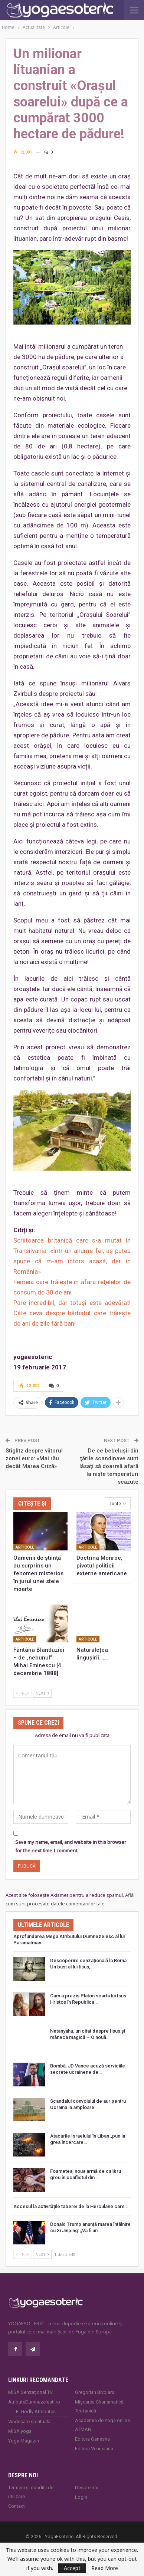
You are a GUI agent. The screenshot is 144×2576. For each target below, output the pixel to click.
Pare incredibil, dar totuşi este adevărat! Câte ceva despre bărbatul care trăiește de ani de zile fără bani (72, 1313)
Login (81, 2497)
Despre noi (86, 2487)
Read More (104, 2568)
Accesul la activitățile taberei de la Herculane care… (70, 2206)
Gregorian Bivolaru (94, 2392)
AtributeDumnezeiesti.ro (34, 2402)
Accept (72, 2568)
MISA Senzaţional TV (30, 2392)
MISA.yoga (20, 2431)
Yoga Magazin (23, 2441)
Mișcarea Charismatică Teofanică (99, 2406)
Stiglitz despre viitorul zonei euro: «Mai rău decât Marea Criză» (34, 1458)
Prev (22, 1693)
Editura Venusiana (94, 2448)
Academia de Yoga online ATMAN (102, 2425)
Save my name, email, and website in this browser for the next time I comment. (70, 1846)
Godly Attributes (38, 2411)
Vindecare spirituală (29, 2421)
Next (42, 1693)
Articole (25, 1547)
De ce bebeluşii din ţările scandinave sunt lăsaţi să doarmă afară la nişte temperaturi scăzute (108, 1466)
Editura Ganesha (92, 2439)
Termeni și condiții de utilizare (30, 2492)
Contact (16, 2506)
